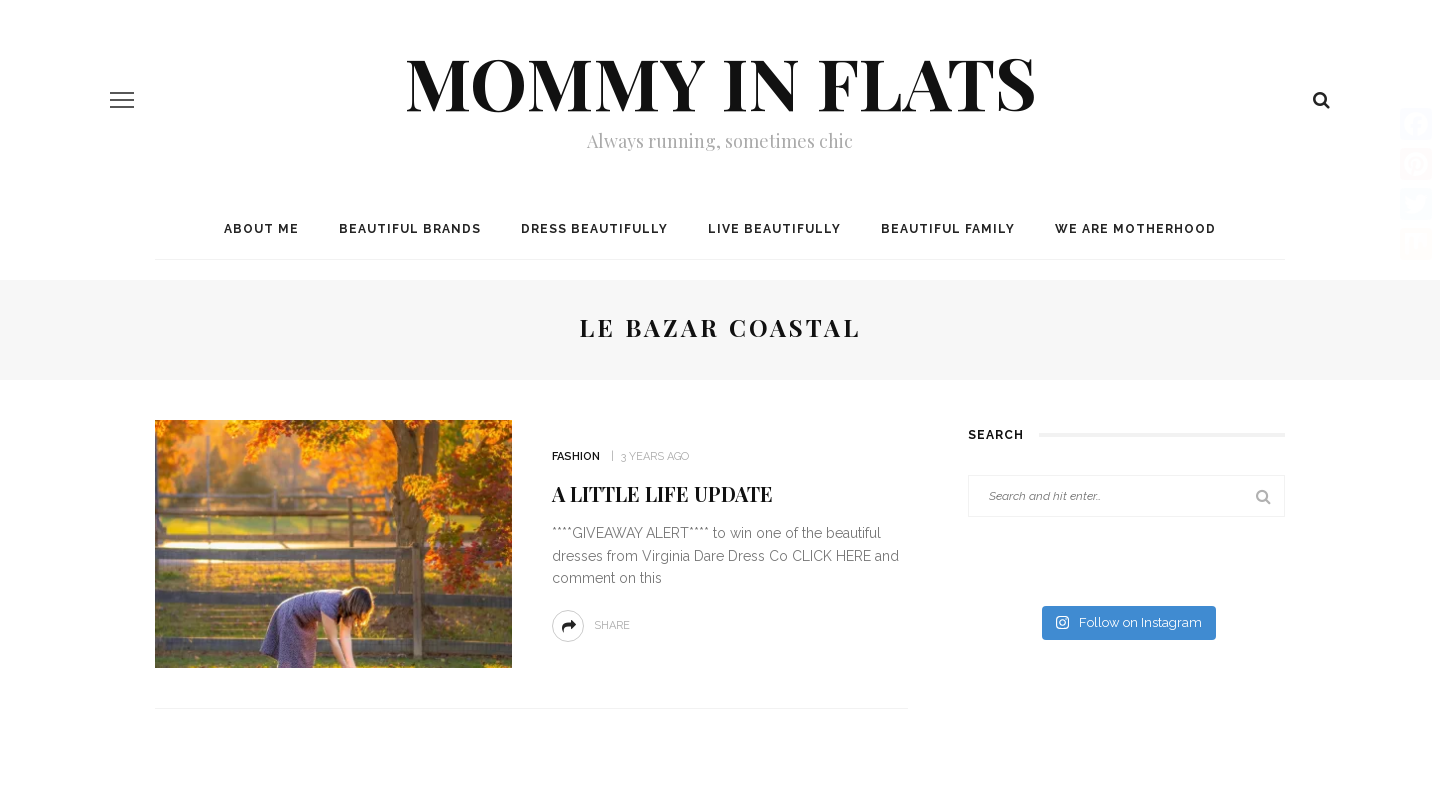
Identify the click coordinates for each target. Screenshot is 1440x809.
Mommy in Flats (720, 81)
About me (261, 229)
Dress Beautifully (594, 229)
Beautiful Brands (410, 229)
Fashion (576, 456)
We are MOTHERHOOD (1135, 229)
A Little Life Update (662, 493)
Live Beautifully (774, 229)
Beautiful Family (948, 229)
